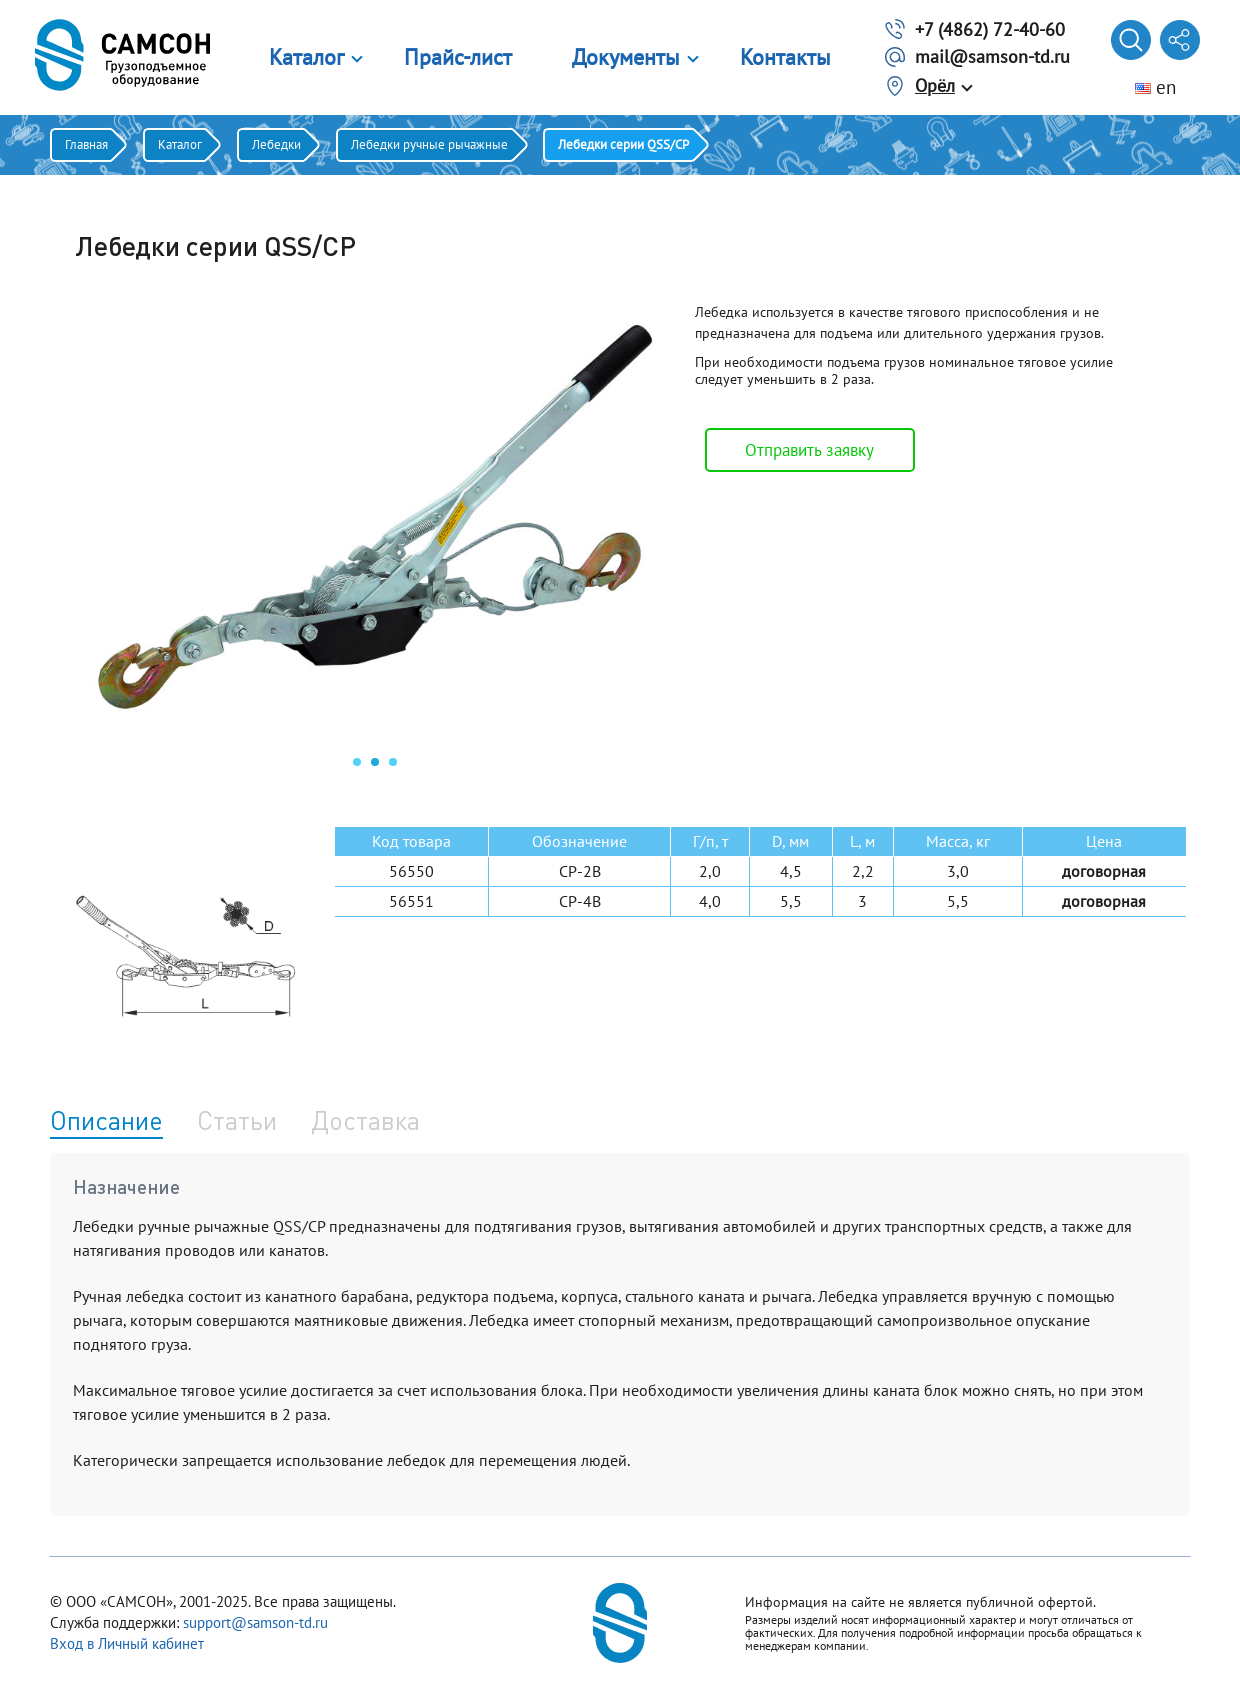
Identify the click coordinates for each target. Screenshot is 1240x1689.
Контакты (785, 57)
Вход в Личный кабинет (127, 1643)
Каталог (306, 57)
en (1155, 87)
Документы (626, 57)
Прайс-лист (458, 57)
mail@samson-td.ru (992, 56)
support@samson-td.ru (255, 1622)
